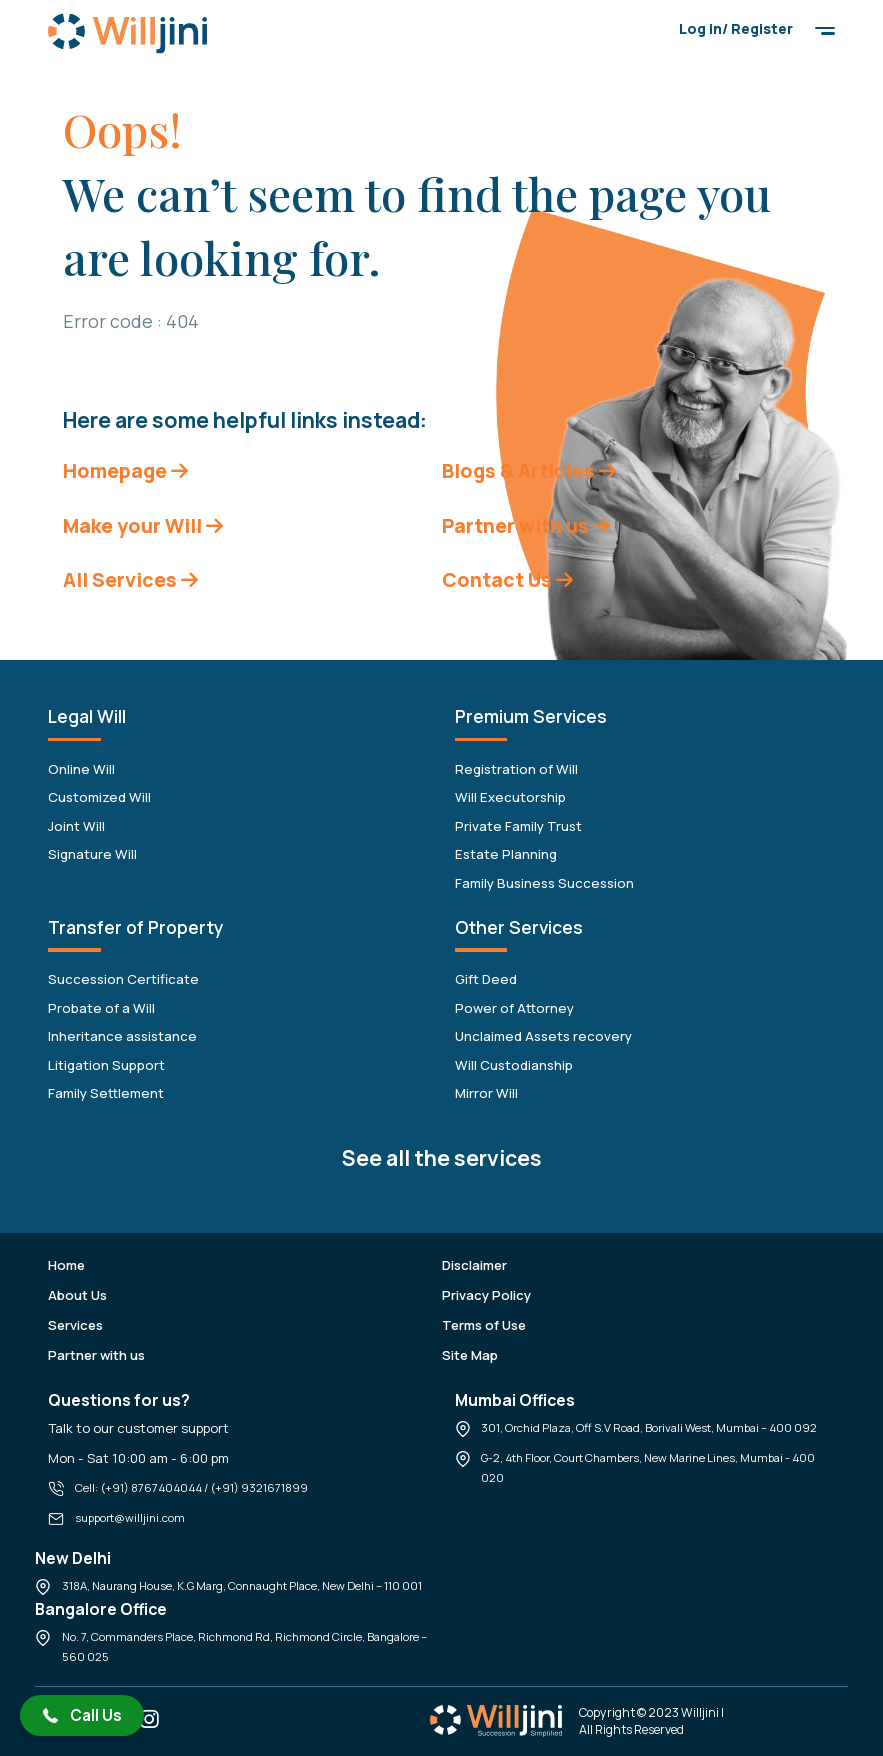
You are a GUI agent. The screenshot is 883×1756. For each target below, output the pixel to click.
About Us (77, 1295)
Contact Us (507, 579)
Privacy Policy (486, 1295)
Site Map (470, 1355)
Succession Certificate (123, 979)
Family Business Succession (544, 883)
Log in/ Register (736, 29)
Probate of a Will (101, 1008)
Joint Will (76, 826)
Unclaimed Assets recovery (543, 1036)
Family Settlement (106, 1093)
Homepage (125, 470)
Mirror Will (486, 1093)
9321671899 (274, 1487)
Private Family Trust (518, 826)
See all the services (442, 1157)
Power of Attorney (514, 1008)
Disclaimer (474, 1265)
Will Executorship (510, 797)
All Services (130, 579)
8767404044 (166, 1487)
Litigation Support (106, 1065)
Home (66, 1265)
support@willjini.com (130, 1517)
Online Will (81, 769)
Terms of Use (484, 1325)
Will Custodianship (514, 1065)
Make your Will (143, 525)
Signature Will (92, 854)
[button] (82, 1715)
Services (75, 1325)
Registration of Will (516, 769)
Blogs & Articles (529, 470)
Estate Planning (506, 854)
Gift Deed (486, 979)
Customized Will (99, 797)
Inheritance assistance (122, 1036)
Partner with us (526, 525)
